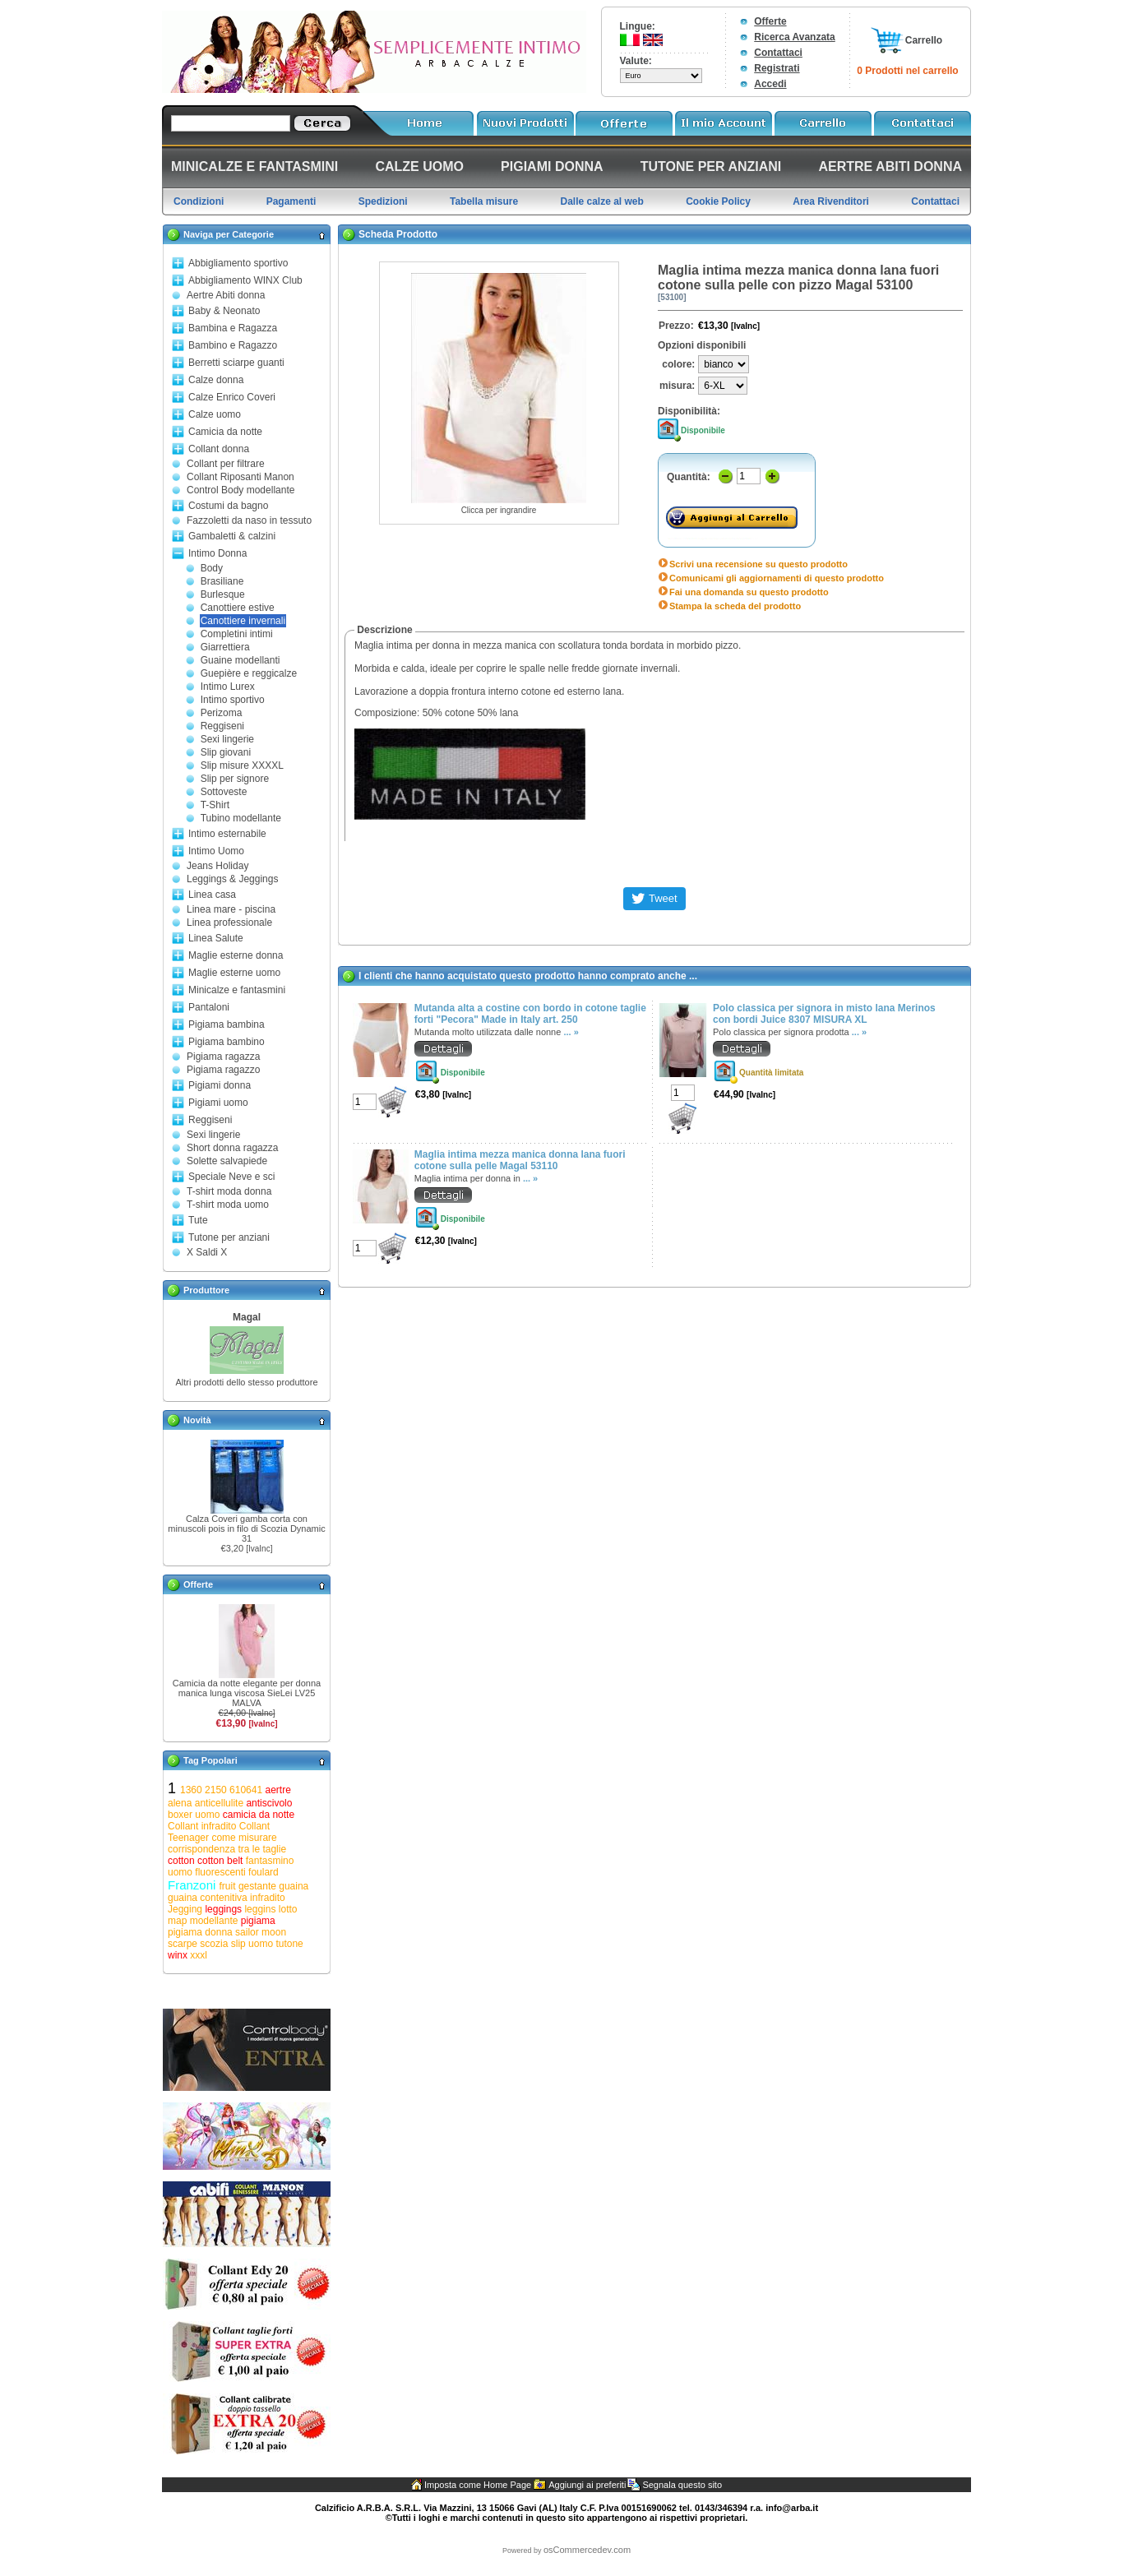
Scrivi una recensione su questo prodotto (758, 564)
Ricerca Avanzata (794, 37)
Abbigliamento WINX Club (245, 280)
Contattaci (778, 52)
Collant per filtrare (226, 463)
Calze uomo (214, 414)
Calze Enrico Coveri (231, 397)
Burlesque (223, 594)
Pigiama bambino (226, 1042)
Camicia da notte (225, 431)
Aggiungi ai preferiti (587, 2485)
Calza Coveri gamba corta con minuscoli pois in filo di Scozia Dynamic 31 (246, 1528)
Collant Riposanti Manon (240, 477)
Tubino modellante (241, 818)
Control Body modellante (240, 490)
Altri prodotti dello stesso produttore (246, 1382)
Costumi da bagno (228, 505)
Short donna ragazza (232, 1148)
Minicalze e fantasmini (236, 990)
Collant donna (218, 449)
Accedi (770, 84)
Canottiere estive (238, 607)
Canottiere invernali (243, 621)
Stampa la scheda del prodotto (735, 606)
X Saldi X (207, 1252)
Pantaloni (208, 1007)
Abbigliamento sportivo (238, 263)
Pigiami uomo (218, 1102)
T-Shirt (215, 805)
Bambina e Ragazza (232, 328)
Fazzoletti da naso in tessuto (249, 520)
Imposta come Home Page (477, 2485)
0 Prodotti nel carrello (907, 70)
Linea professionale (229, 922)
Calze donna (215, 380)
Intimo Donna (217, 553)
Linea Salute (215, 938)
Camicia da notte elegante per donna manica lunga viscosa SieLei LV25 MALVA (247, 1693)
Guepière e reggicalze (249, 673)
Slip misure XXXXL (242, 765)
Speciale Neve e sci (231, 1176)
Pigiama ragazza (223, 1056)
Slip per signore (235, 778)
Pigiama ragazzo (223, 1069)
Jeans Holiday (217, 866)
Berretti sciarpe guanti (236, 362)
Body (212, 568)
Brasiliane (222, 581)
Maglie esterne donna (235, 955)
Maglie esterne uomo (234, 972)
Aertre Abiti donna (226, 295)
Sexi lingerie (227, 739)
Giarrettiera (225, 647)
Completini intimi (237, 634)
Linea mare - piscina (231, 909)
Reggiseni (222, 726)
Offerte (770, 21)
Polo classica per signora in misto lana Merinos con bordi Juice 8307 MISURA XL (824, 1013)
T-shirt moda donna (229, 1191)
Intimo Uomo (216, 851)
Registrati (776, 68)
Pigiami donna (219, 1085)
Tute (198, 1220)
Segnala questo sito (682, 2485)
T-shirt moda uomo (228, 1204)
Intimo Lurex (228, 686)
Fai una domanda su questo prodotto (749, 592)
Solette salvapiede (227, 1161)
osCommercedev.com (587, 2550)
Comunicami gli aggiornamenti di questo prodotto (776, 578)
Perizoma (222, 713)
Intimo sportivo (233, 699)
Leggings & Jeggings (232, 879)
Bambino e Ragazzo (232, 345)
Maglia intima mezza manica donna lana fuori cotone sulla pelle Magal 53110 (520, 1160)
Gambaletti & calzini (231, 536)
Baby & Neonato (224, 311)
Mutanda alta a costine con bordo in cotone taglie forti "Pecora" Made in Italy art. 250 (530, 1013)
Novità (197, 1420)
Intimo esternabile (227, 833)
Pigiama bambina (226, 1024)
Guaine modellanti (240, 660)
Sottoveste (224, 792)
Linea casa (212, 894)
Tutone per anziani (229, 1237)
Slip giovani (226, 752)
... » (570, 1032)
